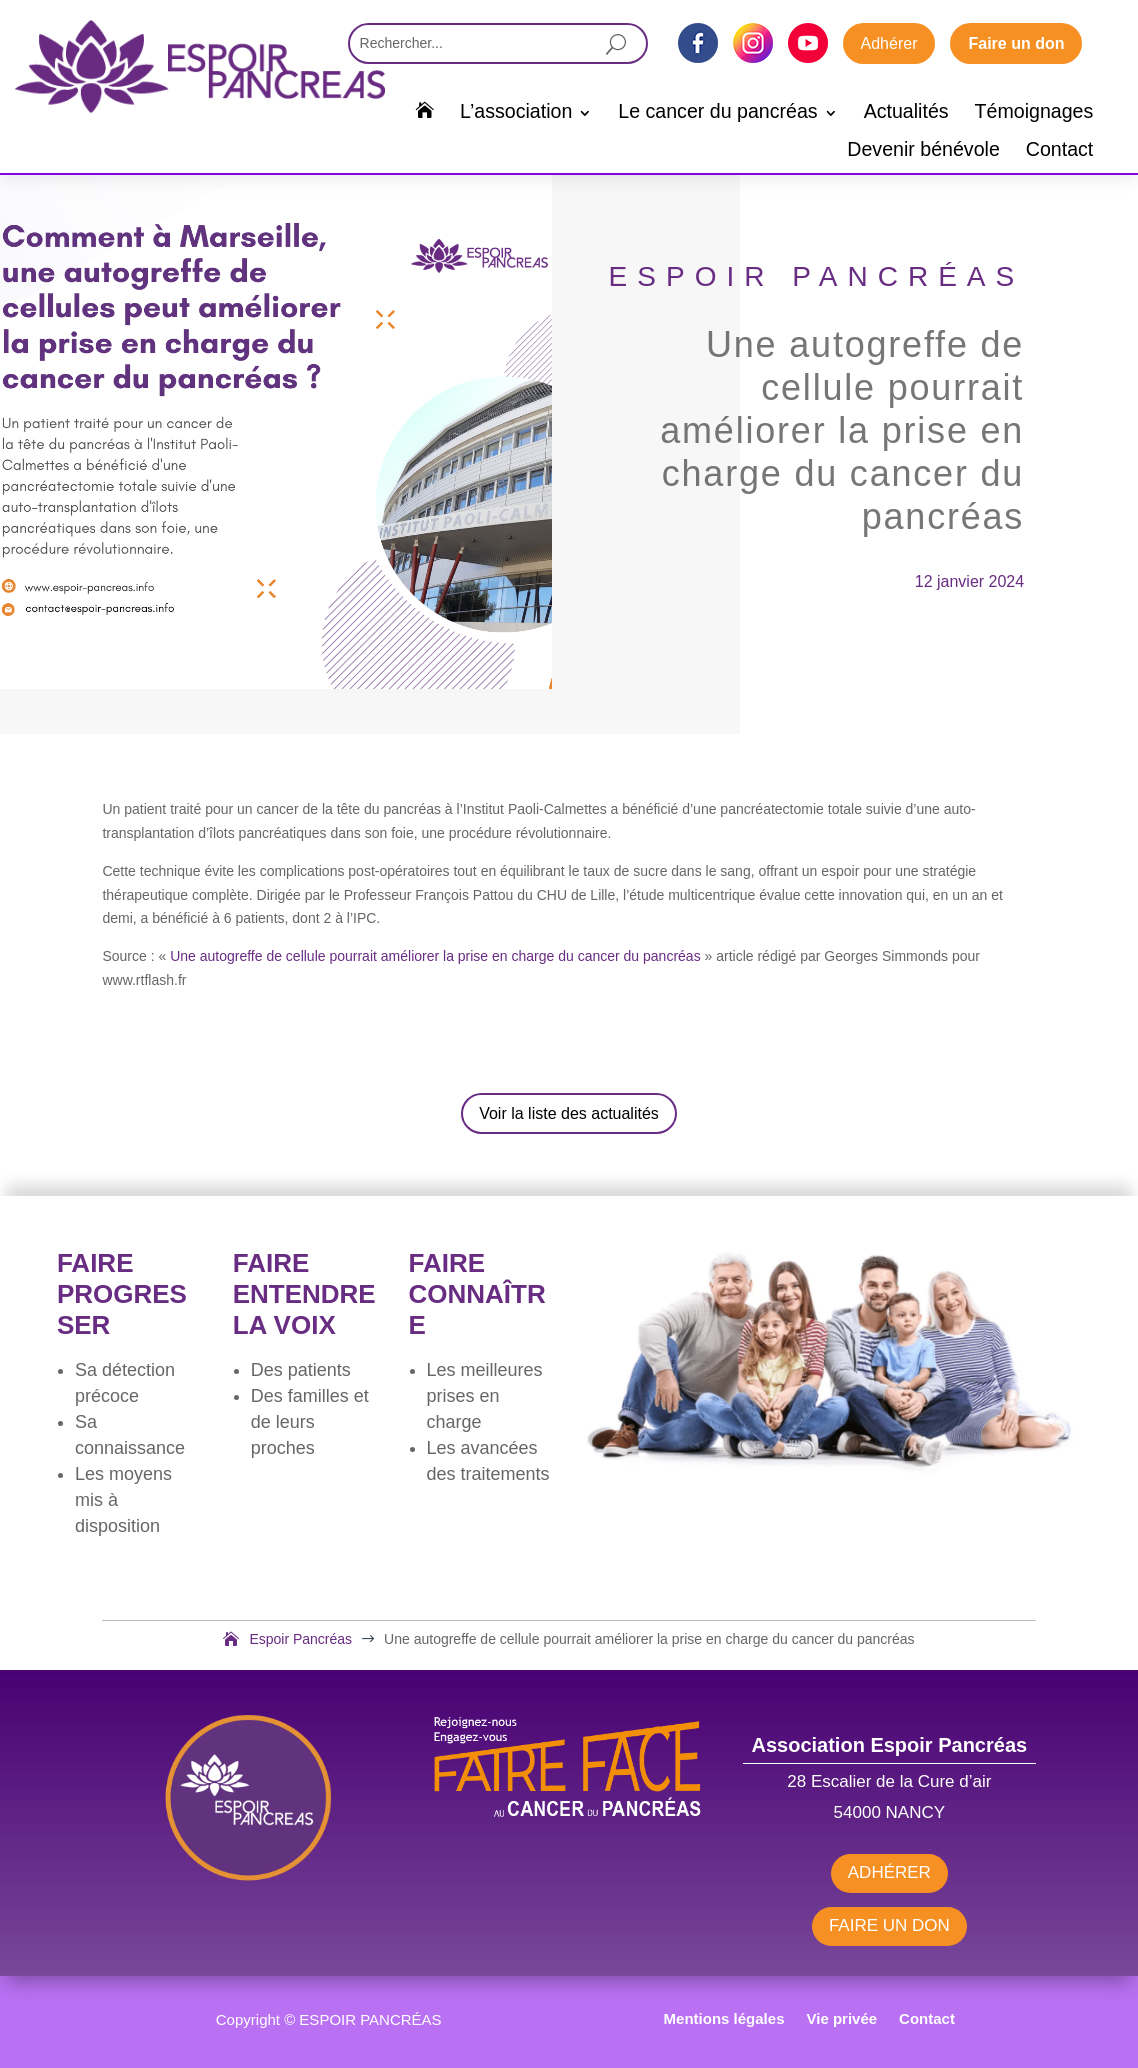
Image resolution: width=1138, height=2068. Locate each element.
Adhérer (889, 43)
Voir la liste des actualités (569, 1113)
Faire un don (1016, 43)
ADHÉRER (889, 1872)
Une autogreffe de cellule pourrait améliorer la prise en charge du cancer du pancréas (435, 956)
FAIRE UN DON (889, 1925)
